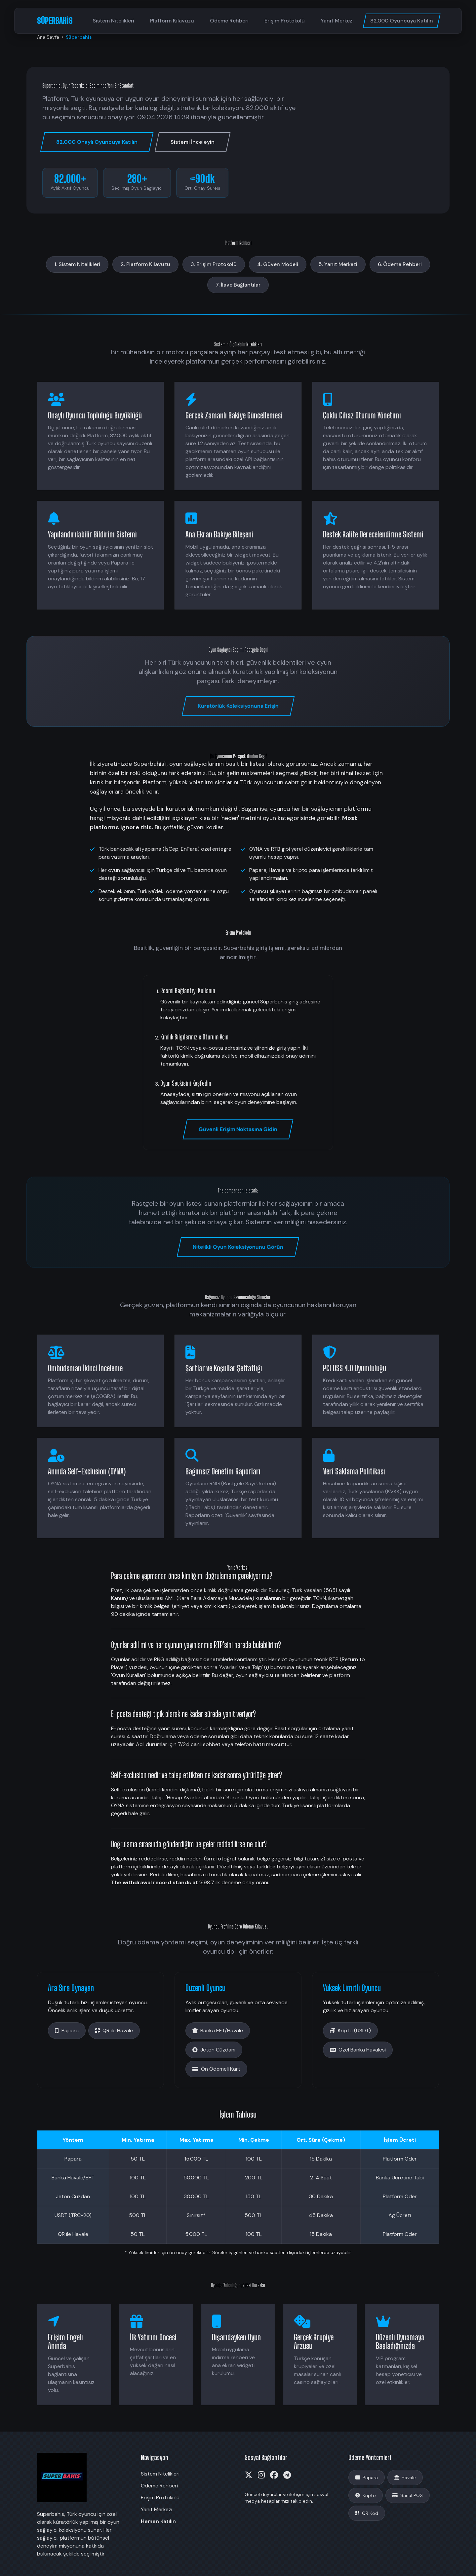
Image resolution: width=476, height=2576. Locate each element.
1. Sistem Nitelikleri (77, 264)
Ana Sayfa (48, 37)
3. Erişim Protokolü (214, 264)
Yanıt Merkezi (337, 20)
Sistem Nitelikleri (113, 20)
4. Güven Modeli (277, 264)
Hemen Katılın (158, 2521)
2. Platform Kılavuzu (145, 264)
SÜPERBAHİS (55, 20)
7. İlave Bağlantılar (238, 284)
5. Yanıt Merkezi (338, 264)
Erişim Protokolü (284, 20)
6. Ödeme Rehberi (400, 264)
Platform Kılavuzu (172, 20)
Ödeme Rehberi (229, 20)
